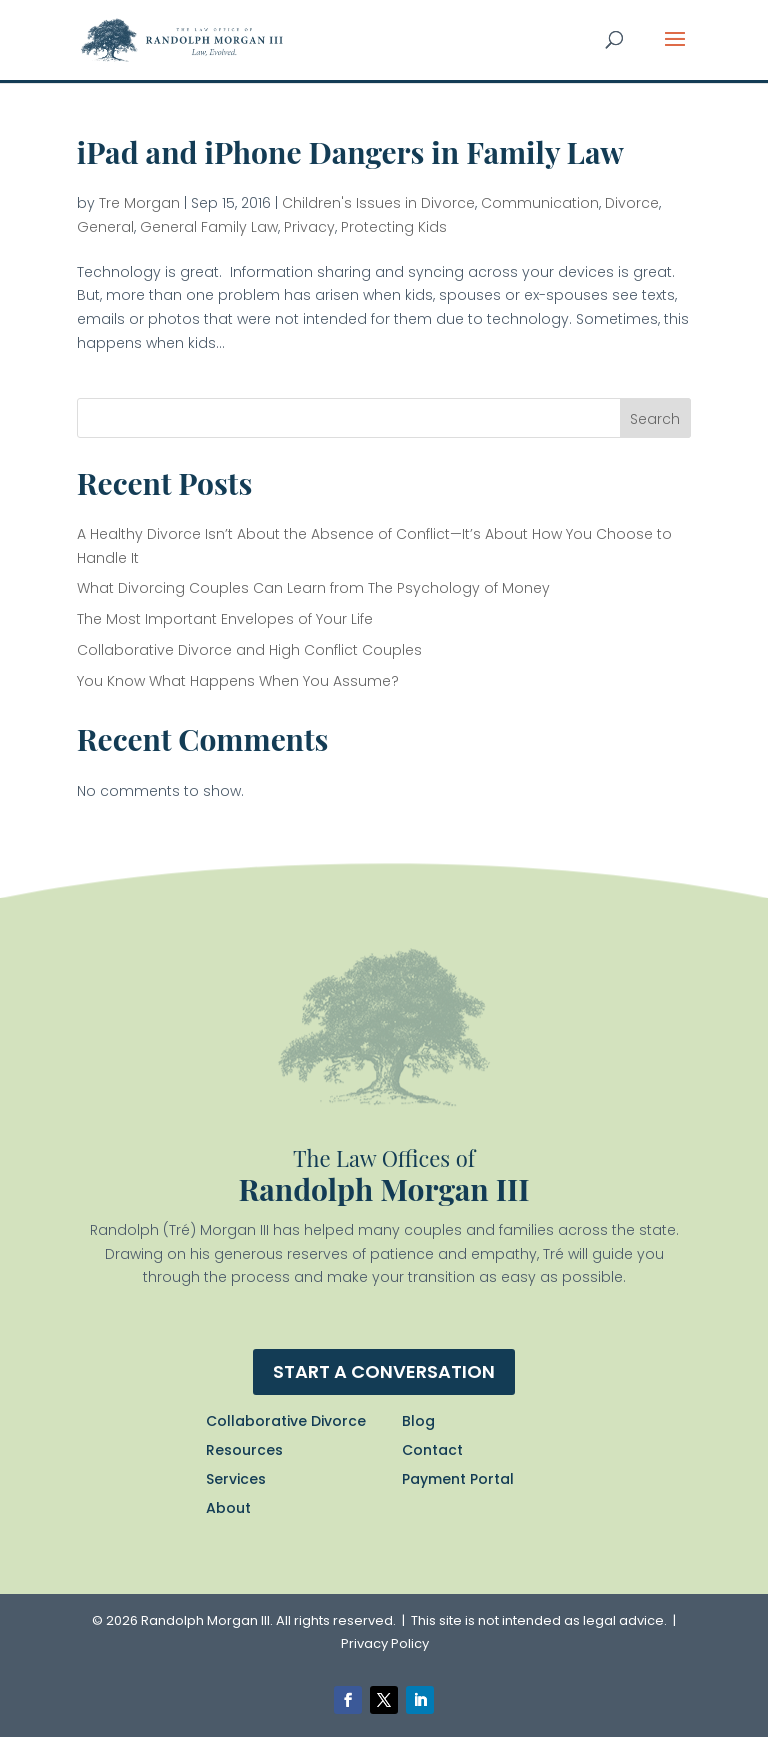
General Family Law (209, 227)
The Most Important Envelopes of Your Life (225, 619)
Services (236, 1479)
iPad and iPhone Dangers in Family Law (350, 152)
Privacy (309, 227)
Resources (244, 1450)
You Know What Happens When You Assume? (238, 681)
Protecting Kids (394, 227)
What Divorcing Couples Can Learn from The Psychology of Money (313, 588)
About (228, 1508)
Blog (418, 1421)
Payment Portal (458, 1479)
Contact (432, 1450)
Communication (540, 203)
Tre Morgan (139, 203)
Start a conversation (384, 1371)
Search (655, 419)
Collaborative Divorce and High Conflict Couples (249, 650)
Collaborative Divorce (286, 1421)
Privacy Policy (385, 1643)
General (105, 227)
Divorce (632, 203)
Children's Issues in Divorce (378, 203)
